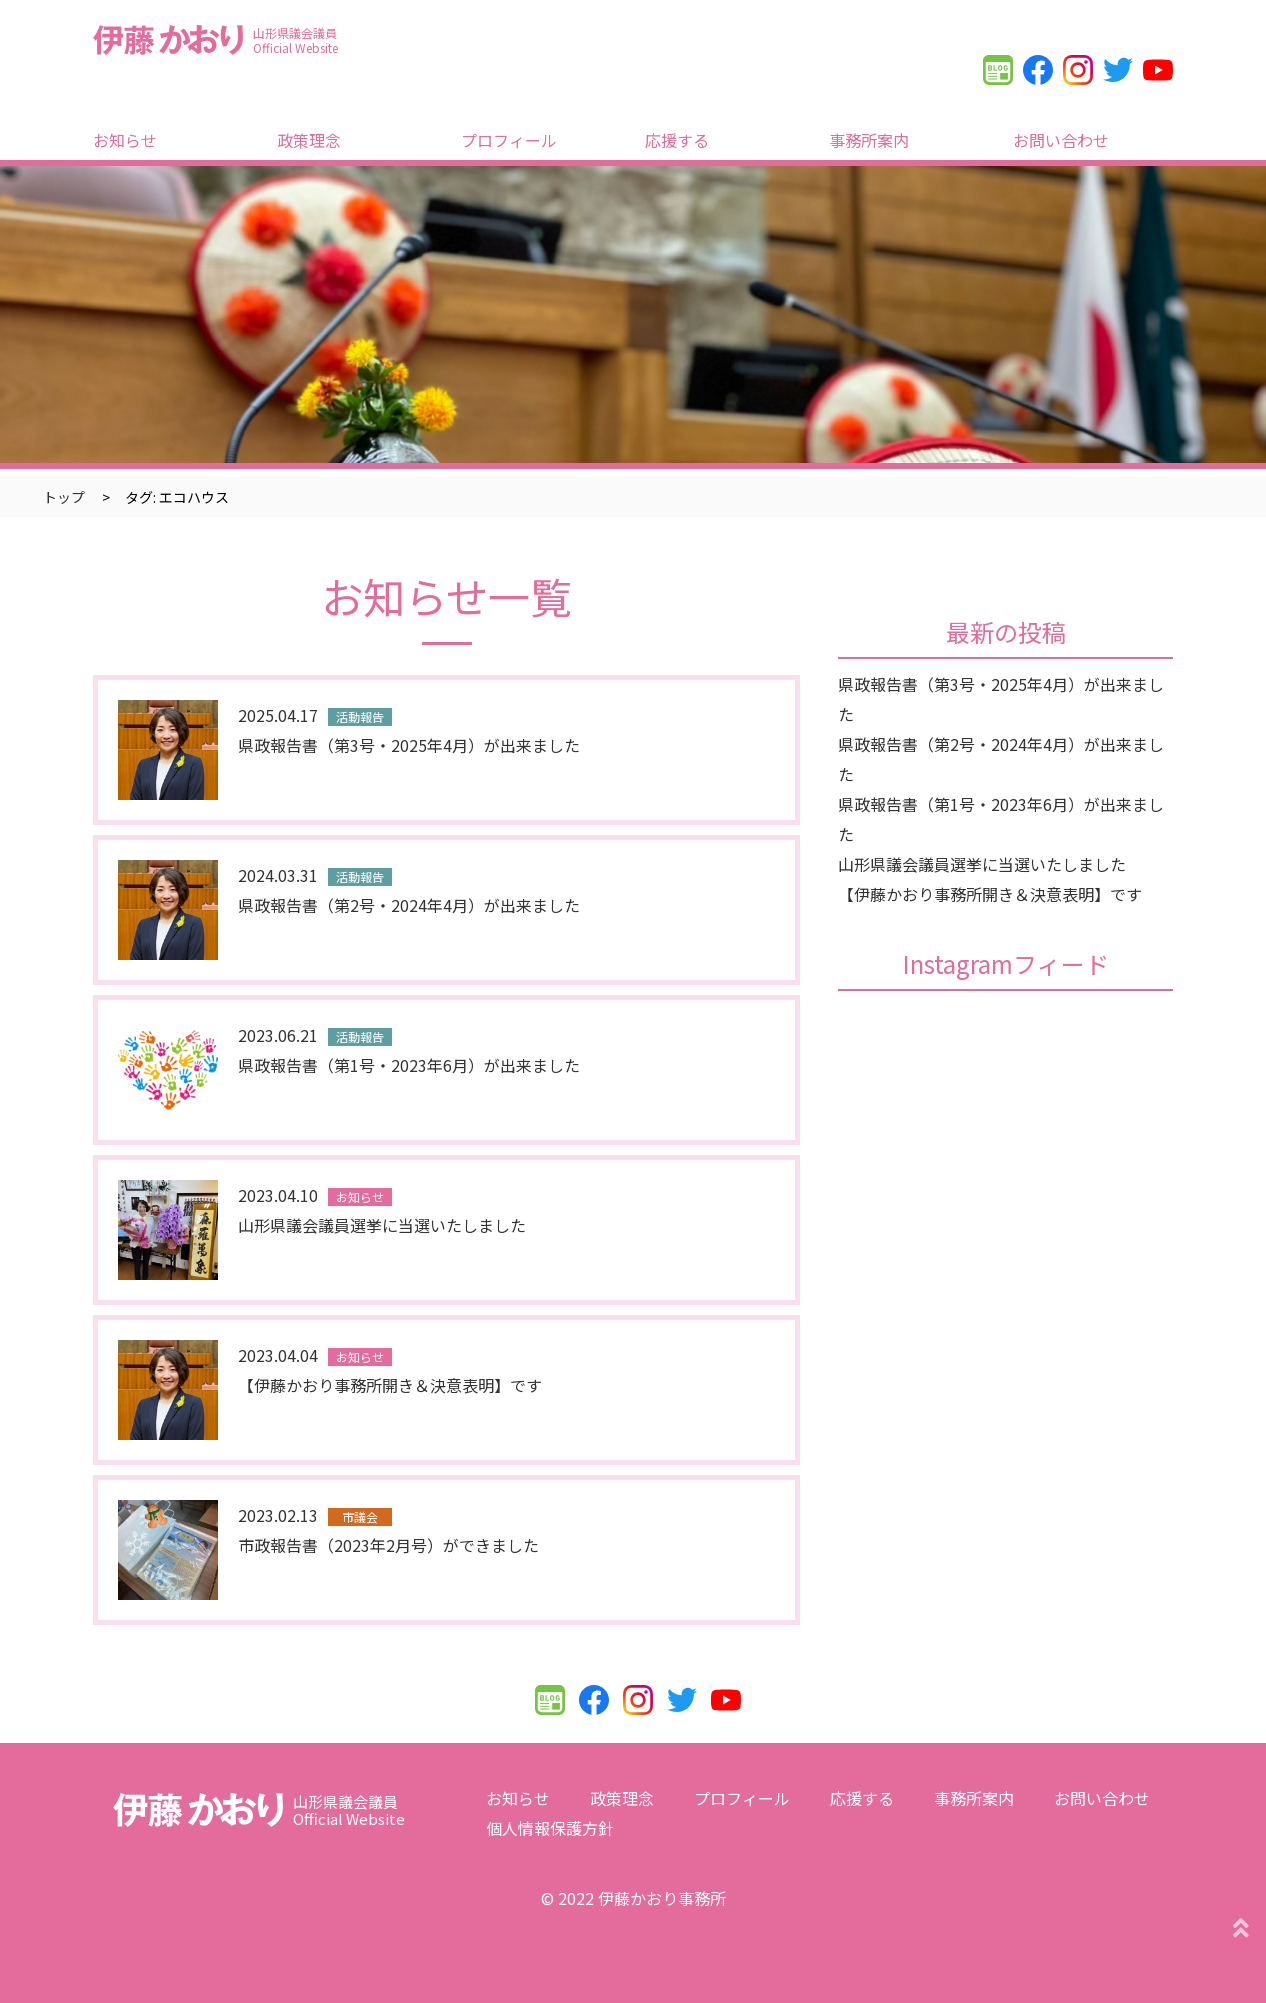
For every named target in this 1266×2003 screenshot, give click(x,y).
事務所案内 (869, 140)
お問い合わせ (1061, 140)
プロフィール (509, 140)
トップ (64, 497)
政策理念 (309, 140)
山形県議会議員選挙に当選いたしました (982, 864)
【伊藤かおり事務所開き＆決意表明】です (990, 894)
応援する (677, 140)
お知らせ (125, 140)
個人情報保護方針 (550, 1828)
